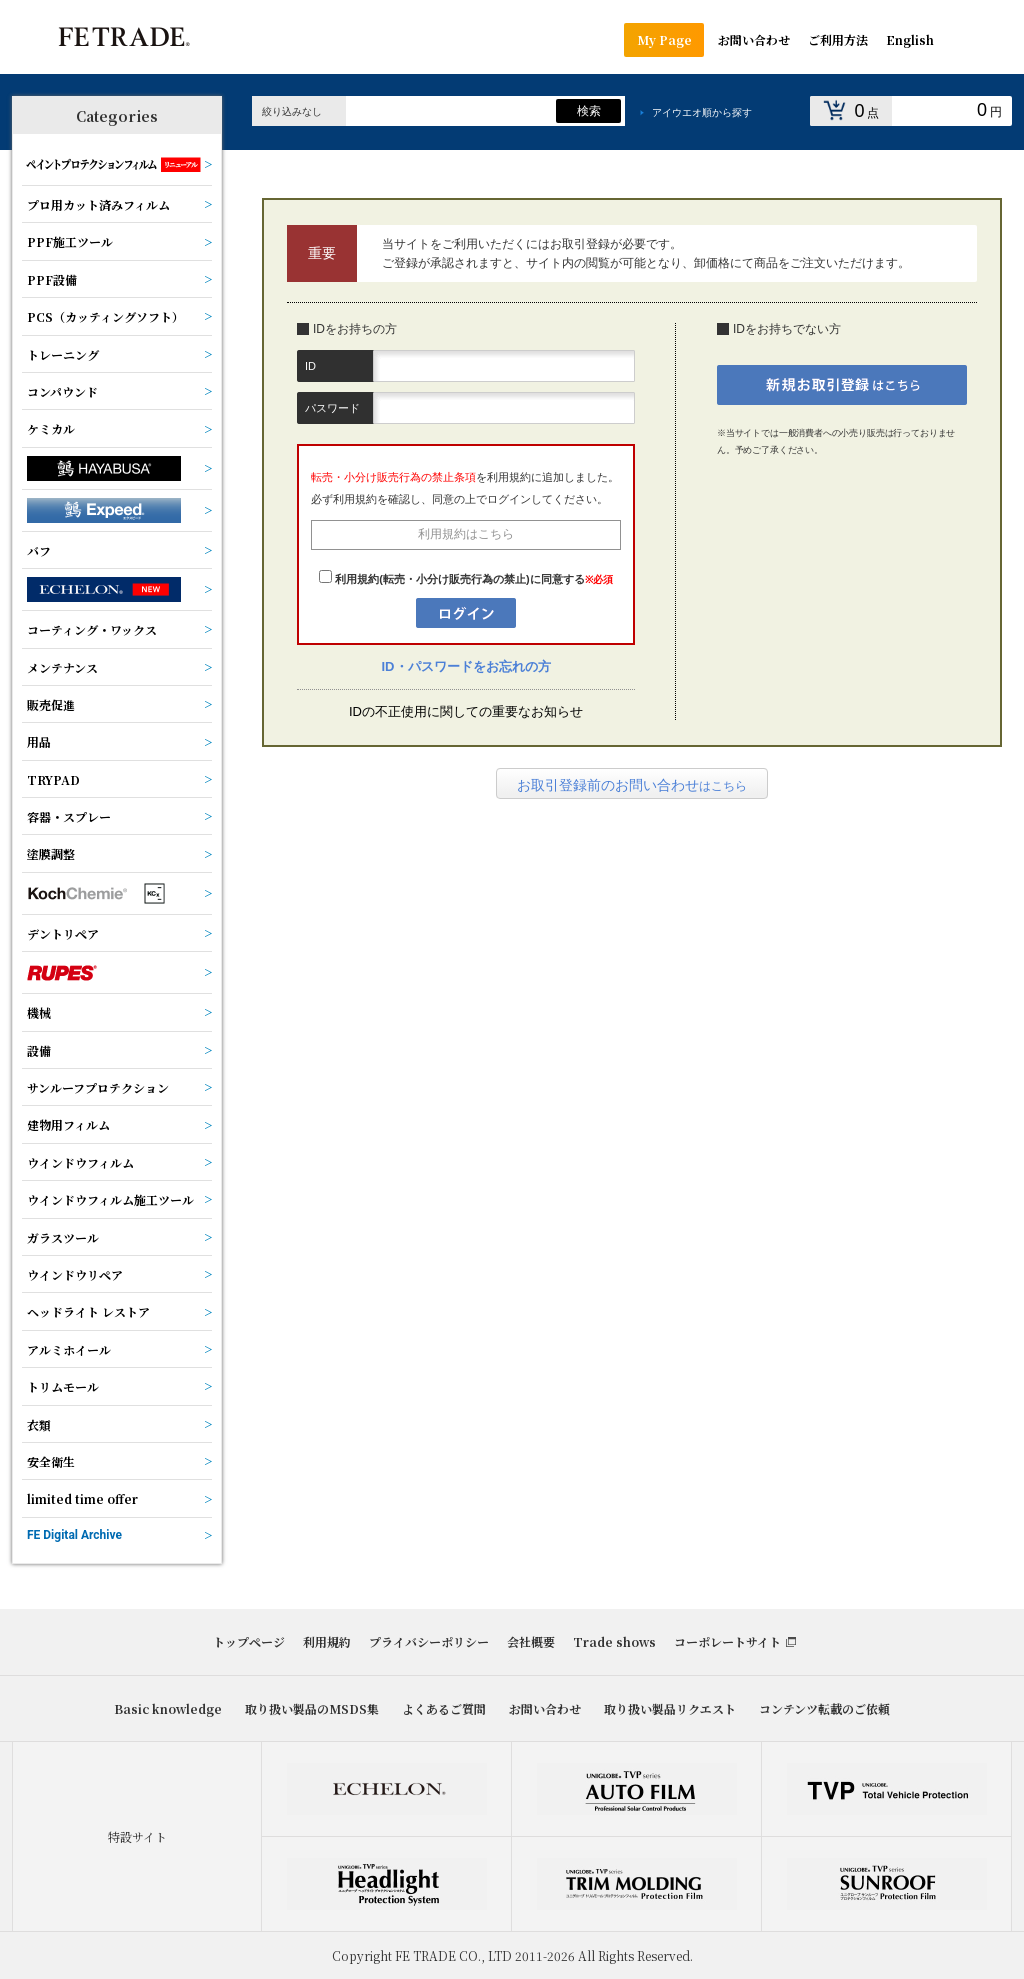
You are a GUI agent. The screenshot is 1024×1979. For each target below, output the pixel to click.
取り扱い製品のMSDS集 (312, 1708)
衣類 (39, 1424)
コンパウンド (62, 391)
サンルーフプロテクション (98, 1087)
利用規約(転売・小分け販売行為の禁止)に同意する (459, 579)
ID (310, 366)
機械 (39, 1012)
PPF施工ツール (70, 241)
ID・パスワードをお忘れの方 (466, 666)
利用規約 (327, 1641)
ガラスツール (63, 1237)
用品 (39, 741)
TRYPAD (53, 779)
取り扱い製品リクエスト (670, 1708)
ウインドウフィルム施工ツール (110, 1199)
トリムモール (63, 1386)
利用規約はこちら (466, 534)
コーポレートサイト (727, 1641)
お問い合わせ (545, 1708)
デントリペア (63, 933)
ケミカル (51, 428)
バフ (39, 550)
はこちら (632, 785)
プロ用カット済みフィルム (98, 204)
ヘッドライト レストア (88, 1311)
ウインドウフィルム (80, 1162)
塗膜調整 (51, 853)
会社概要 (531, 1641)
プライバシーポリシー (429, 1641)
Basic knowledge (168, 1708)
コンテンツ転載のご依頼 (824, 1708)
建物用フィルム (68, 1124)
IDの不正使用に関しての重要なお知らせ (466, 711)
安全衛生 (51, 1461)
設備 (39, 1050)
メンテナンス (62, 667)
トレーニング (63, 354)
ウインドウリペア (75, 1274)
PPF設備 (52, 279)
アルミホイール (69, 1349)
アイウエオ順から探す (702, 112)
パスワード (332, 408)
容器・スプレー (69, 816)
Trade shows (614, 1641)
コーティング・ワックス (92, 629)
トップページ (249, 1641)
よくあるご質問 (444, 1708)
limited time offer (82, 1498)
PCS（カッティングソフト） (105, 316)
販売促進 (51, 704)
